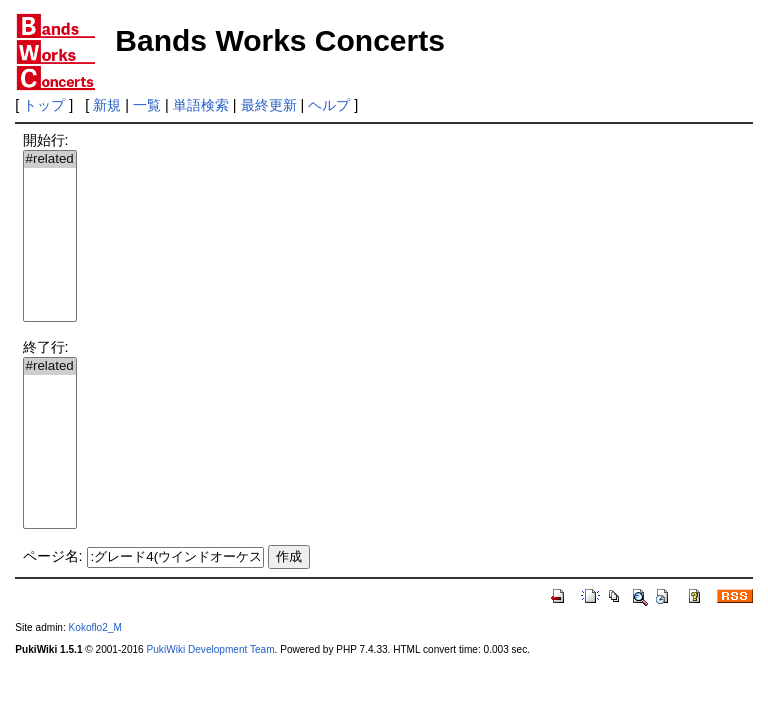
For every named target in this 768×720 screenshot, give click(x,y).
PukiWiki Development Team (211, 649)
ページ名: (53, 556)
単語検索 (201, 105)
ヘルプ (329, 105)
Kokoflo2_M (95, 627)
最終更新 (269, 105)
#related (50, 159)
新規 (107, 105)
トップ (44, 105)
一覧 (147, 105)
